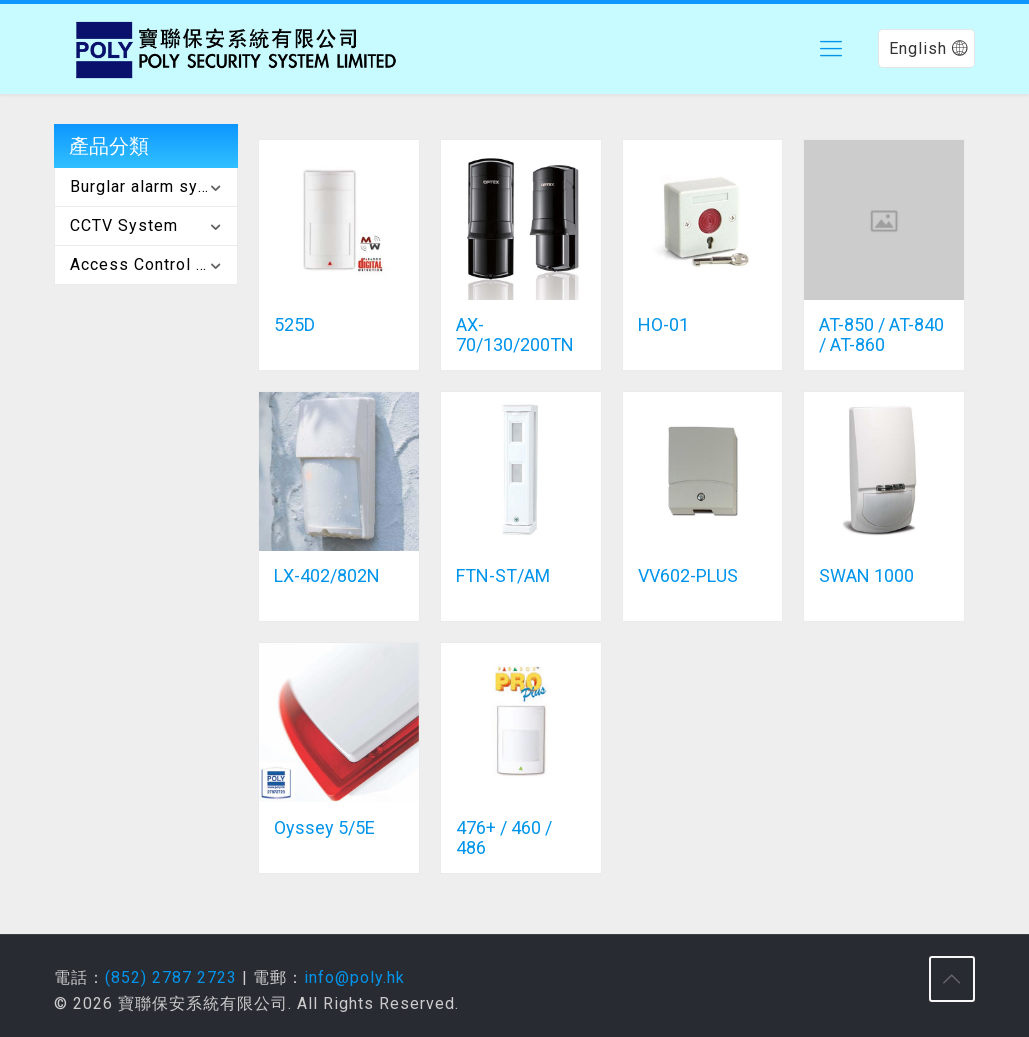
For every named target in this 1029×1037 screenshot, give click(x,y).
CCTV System (124, 225)
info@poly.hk (354, 977)
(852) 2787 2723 (171, 977)
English (928, 48)
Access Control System (153, 264)
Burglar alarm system (153, 186)
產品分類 (109, 146)
